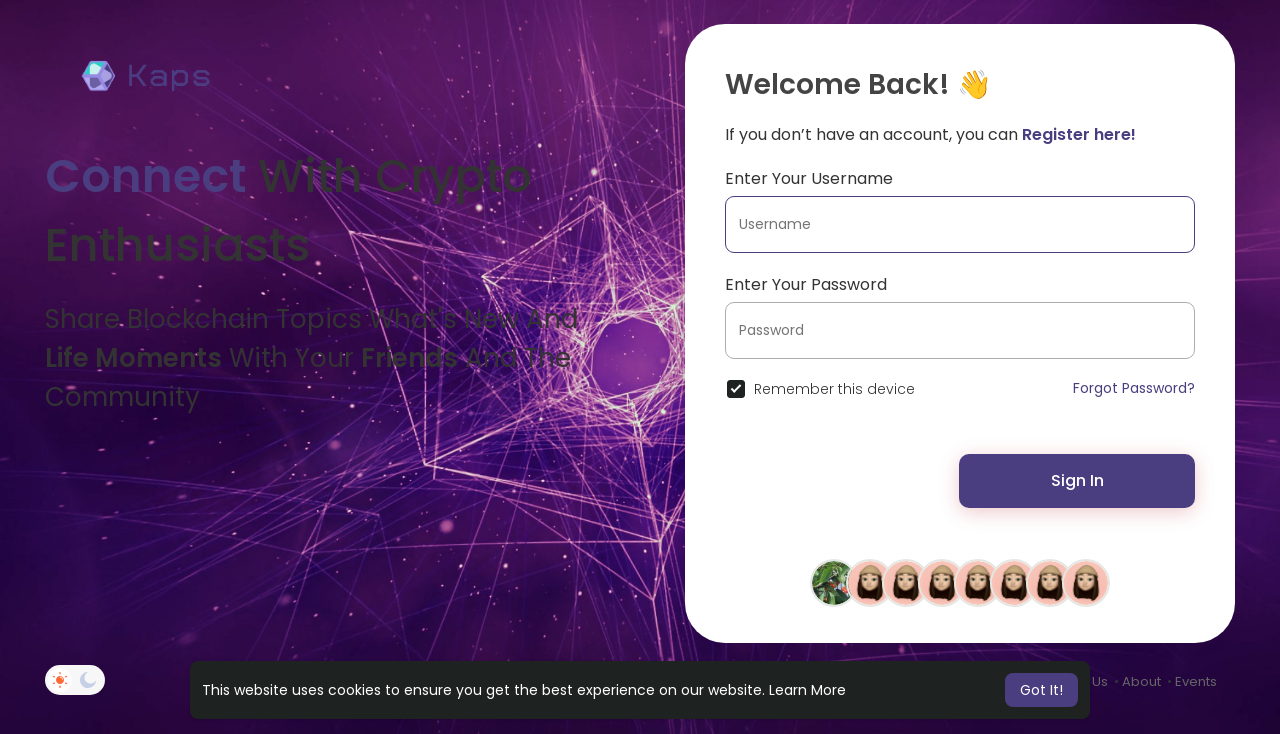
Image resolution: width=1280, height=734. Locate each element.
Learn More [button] (807, 690)
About (1141, 681)
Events (1196, 681)
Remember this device (834, 389)
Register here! (1079, 134)
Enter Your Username (809, 178)
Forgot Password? (1134, 388)
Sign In (1077, 480)
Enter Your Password (806, 284)
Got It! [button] (1041, 690)
